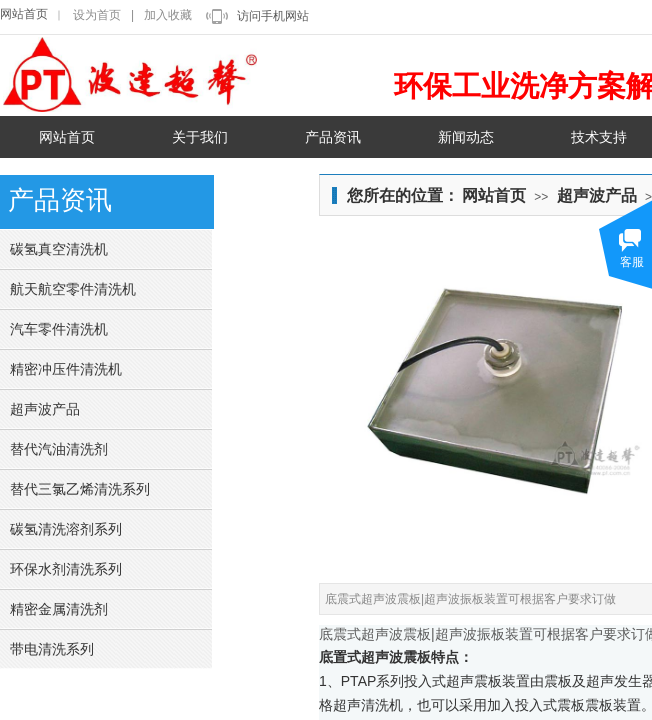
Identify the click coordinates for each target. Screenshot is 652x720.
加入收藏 (168, 15)
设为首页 (97, 15)
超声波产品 (597, 195)
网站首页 (24, 14)
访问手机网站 (273, 16)
